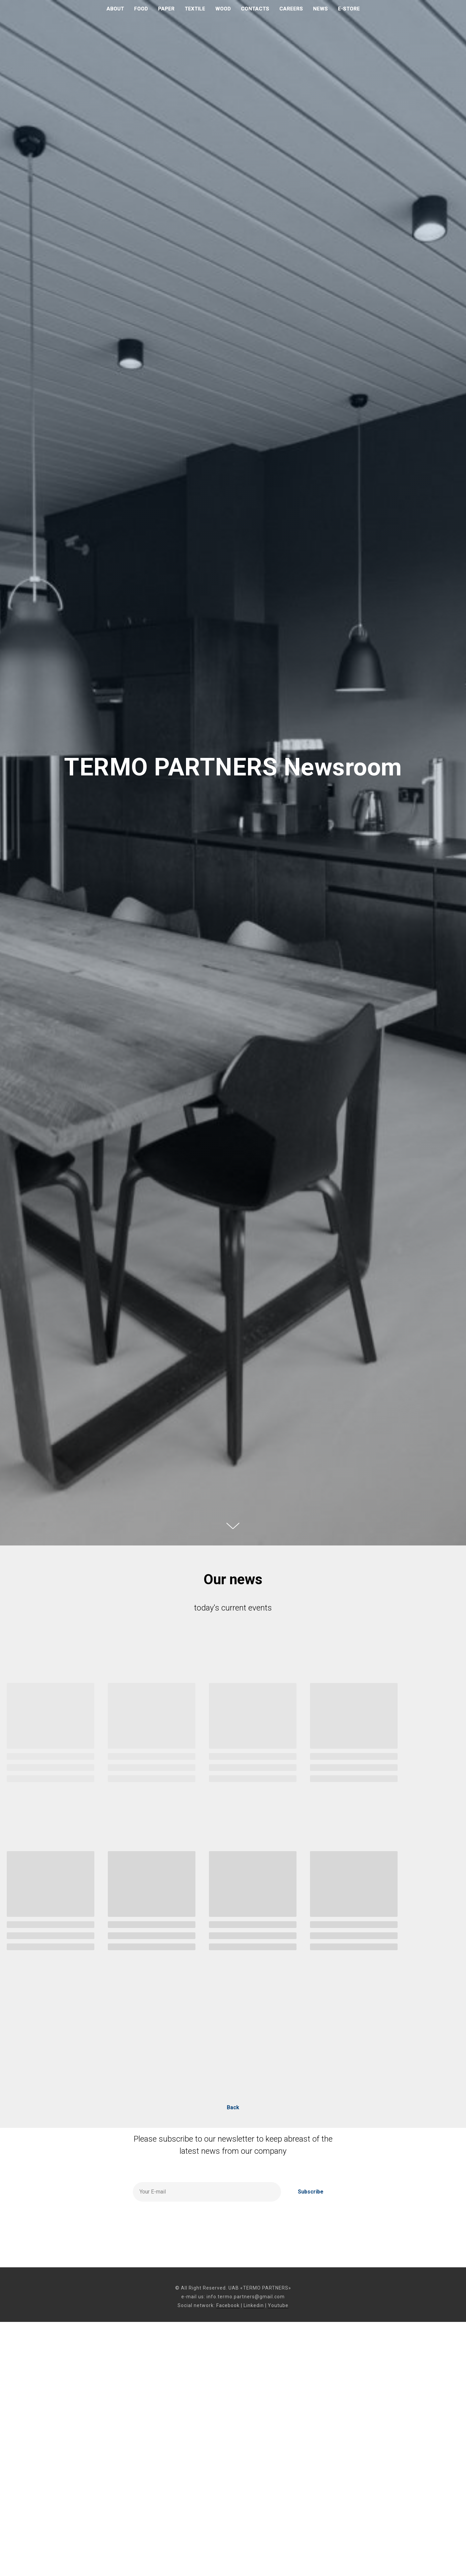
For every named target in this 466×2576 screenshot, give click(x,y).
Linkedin (254, 2305)
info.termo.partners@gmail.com (246, 2296)
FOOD (141, 9)
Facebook (228, 2305)
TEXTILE (195, 9)
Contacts (255, 9)
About (115, 9)
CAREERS (291, 9)
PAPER (166, 9)
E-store (349, 9)
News (320, 9)
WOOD (223, 9)
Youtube (278, 2305)
